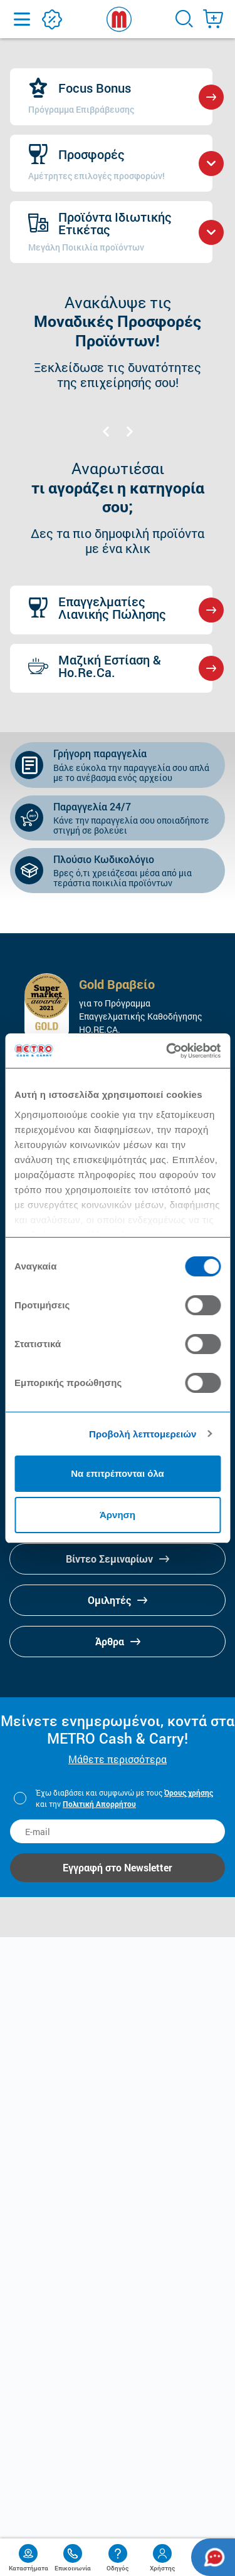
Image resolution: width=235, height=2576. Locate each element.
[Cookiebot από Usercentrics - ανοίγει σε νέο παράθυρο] (167, 1051)
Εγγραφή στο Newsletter (117, 1867)
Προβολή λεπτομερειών (143, 1434)
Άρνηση (117, 1514)
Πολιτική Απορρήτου (99, 1804)
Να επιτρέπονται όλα (117, 1473)
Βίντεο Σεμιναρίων (117, 1558)
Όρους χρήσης (188, 1792)
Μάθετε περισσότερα (117, 1759)
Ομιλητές (117, 1599)
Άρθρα (117, 1641)
